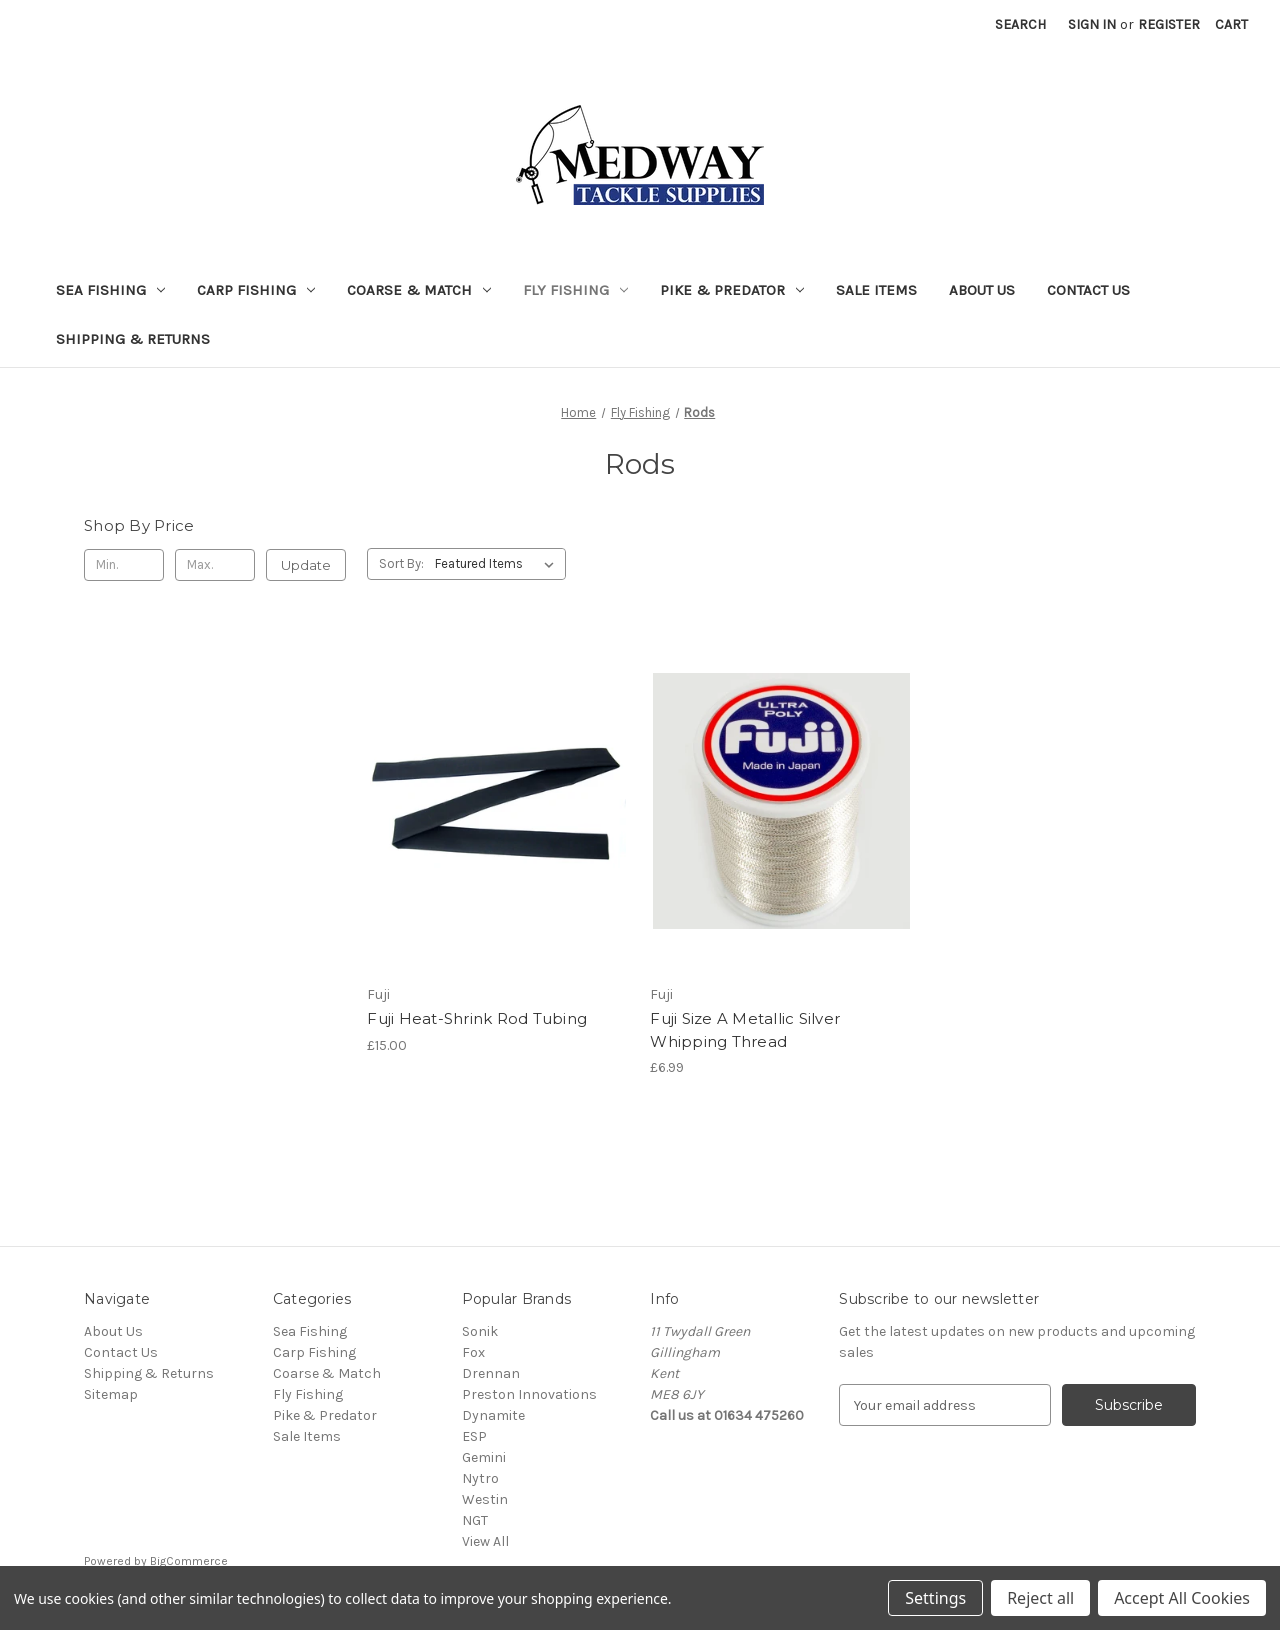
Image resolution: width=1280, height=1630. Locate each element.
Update (306, 565)
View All (485, 1541)
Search (1020, 24)
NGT (475, 1520)
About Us (982, 290)
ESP (474, 1436)
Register (1169, 24)
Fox (473, 1352)
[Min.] (124, 565)
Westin (485, 1499)
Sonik (480, 1331)
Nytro (480, 1478)
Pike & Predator (732, 290)
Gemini (484, 1457)
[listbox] (498, 564)
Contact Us (1088, 290)
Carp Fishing (256, 290)
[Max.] (215, 565)
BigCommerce (189, 1561)
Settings (935, 1598)
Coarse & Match (419, 290)
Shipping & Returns (133, 339)
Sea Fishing (110, 290)
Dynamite (493, 1415)
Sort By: (401, 563)
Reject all (1040, 1598)
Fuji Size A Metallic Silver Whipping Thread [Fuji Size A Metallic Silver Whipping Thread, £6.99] (745, 1030)
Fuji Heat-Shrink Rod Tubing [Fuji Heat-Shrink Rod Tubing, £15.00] (477, 1018)
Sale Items (876, 290)
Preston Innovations (529, 1394)
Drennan (491, 1373)
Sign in (1092, 24)
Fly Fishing (575, 290)
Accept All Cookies (1182, 1598)
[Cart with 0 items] (1231, 24)
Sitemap (111, 1394)
